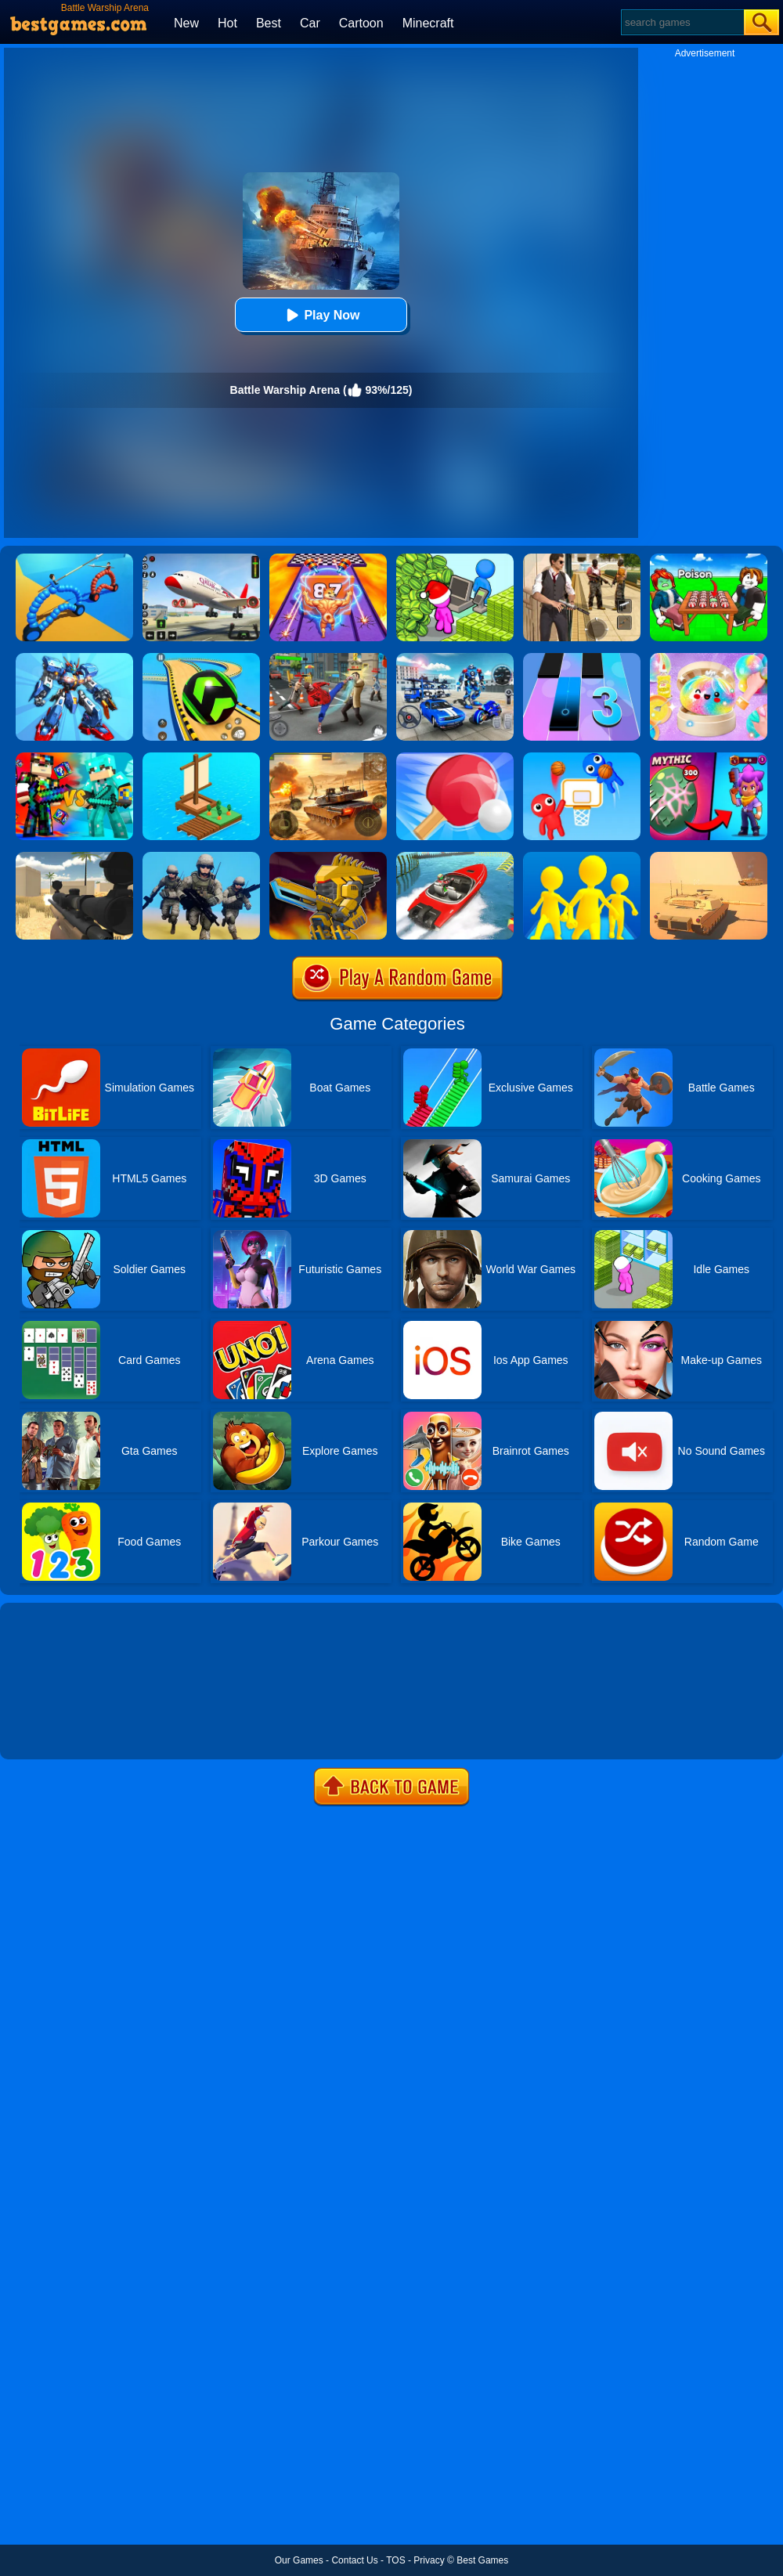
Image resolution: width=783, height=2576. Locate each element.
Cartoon (361, 23)
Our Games (299, 2560)
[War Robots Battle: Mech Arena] (74, 658)
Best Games (482, 2560)
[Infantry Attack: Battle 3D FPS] (201, 857)
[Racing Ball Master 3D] (201, 658)
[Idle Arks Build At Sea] (201, 757)
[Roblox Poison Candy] (708, 559)
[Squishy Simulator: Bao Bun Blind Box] (708, 658)
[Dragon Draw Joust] (74, 559)
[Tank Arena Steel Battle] (328, 757)
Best (268, 23)
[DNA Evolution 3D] (328, 559)
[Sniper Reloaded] (74, 857)
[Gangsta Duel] (328, 658)
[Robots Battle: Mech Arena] (455, 658)
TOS (395, 2560)
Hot (227, 23)
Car (310, 23)
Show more (52, 1729)
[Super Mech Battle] (328, 857)
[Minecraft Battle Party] (74, 757)
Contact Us (354, 2560)
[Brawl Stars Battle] (708, 757)
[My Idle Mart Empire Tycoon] (455, 559)
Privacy (428, 2560)
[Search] (681, 22)
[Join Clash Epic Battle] (581, 857)
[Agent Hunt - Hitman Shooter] (581, 559)
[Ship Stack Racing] (455, 857)
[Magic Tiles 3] (581, 658)
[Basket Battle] (581, 757)
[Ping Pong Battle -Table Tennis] (455, 757)
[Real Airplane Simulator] (201, 559)
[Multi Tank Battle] (708, 857)
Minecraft (428, 23)
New (186, 23)
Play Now (320, 315)
